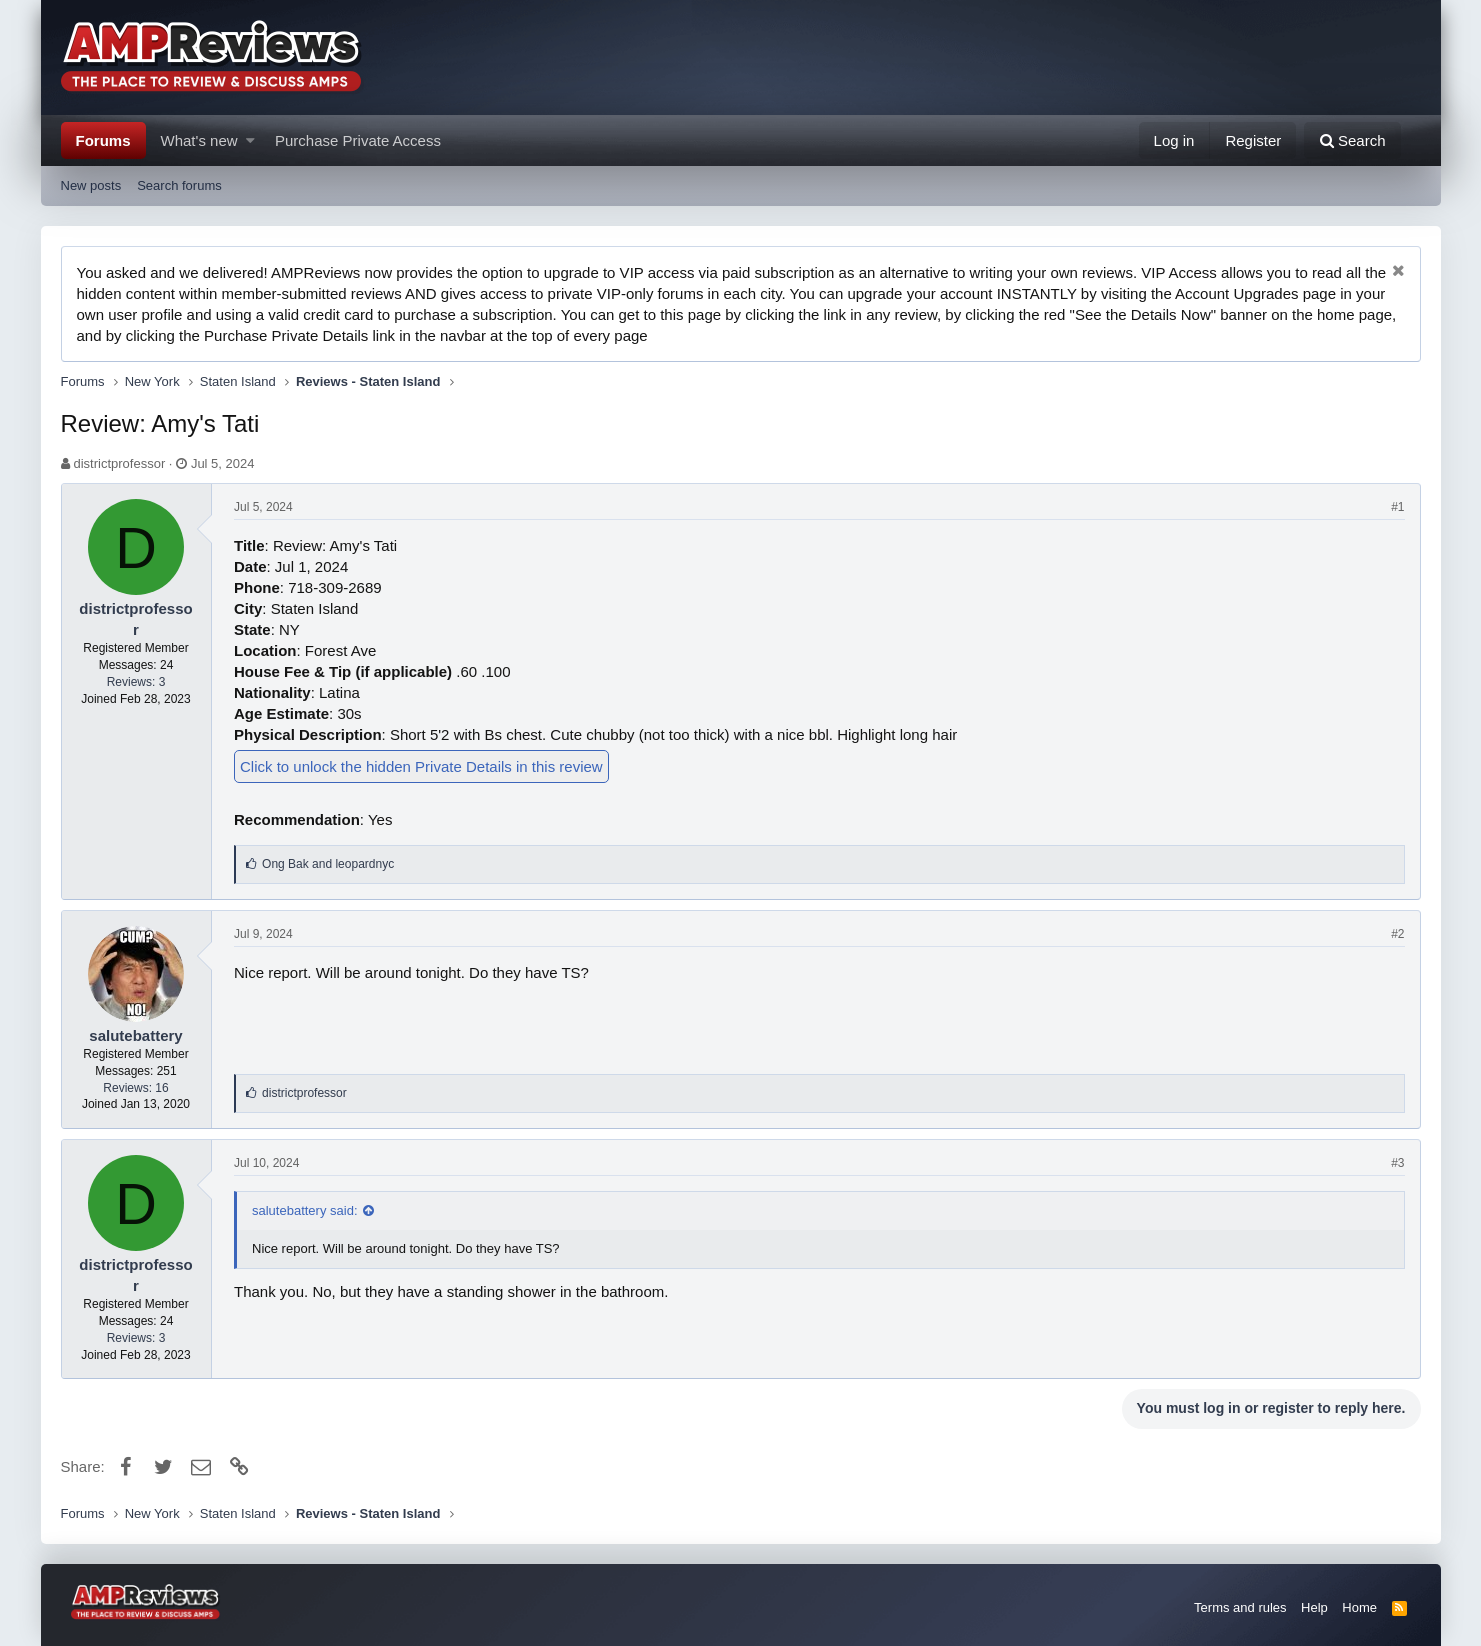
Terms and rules (1240, 1607)
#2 (1397, 934)
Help (1314, 1607)
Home (1359, 1607)
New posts (91, 185)
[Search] (1352, 140)
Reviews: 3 (136, 682)
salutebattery (135, 1035)
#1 (1397, 507)
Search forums (179, 185)
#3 (1397, 1163)
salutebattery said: (305, 1210)
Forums (103, 140)
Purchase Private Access (358, 140)
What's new (199, 140)
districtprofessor (119, 463)
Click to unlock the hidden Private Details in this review (421, 766)
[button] (250, 140)
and (328, 864)
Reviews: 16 (135, 1088)
